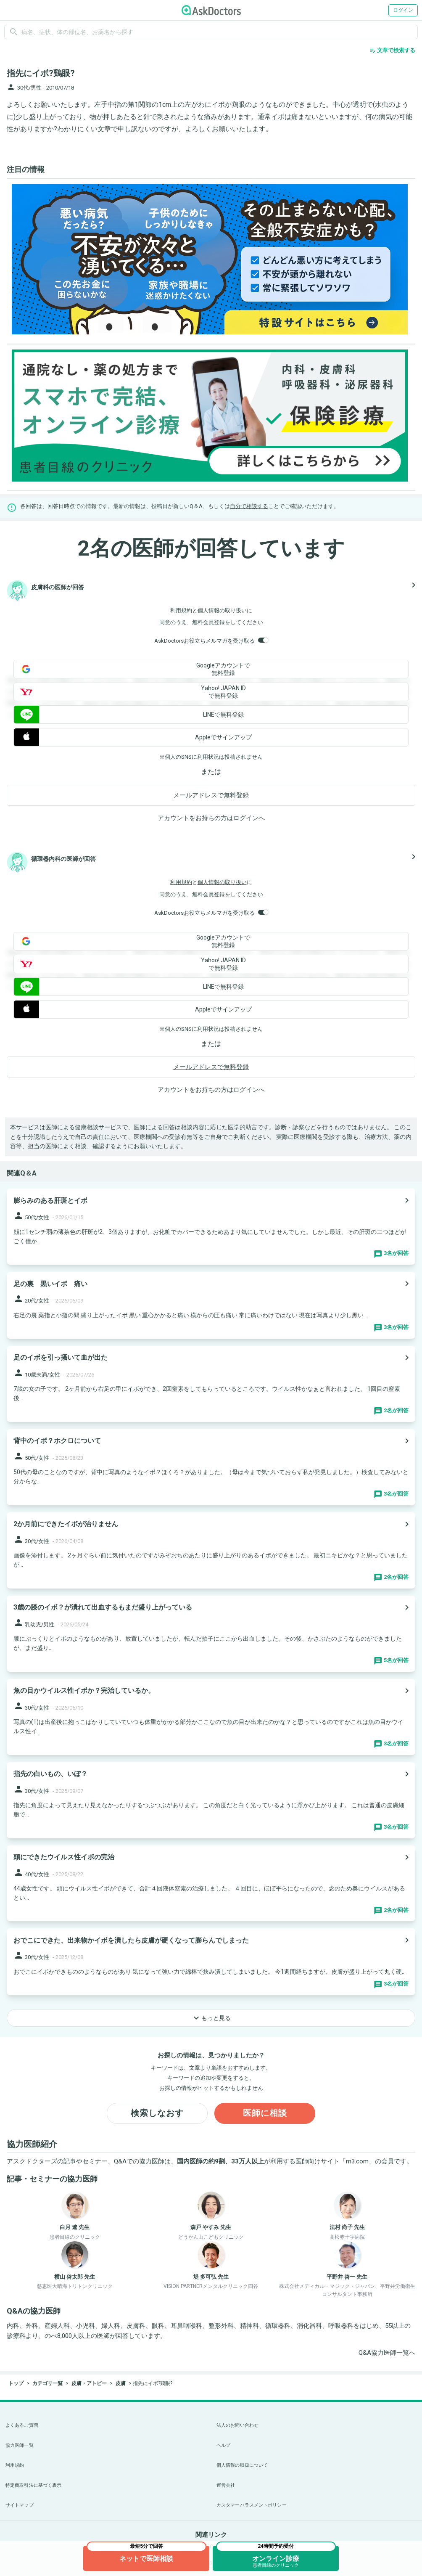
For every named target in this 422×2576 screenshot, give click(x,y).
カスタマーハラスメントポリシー (251, 2505)
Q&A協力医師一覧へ (387, 2353)
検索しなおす (157, 2113)
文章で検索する (392, 50)
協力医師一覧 (19, 2445)
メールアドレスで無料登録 (211, 795)
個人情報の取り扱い (222, 610)
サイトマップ (19, 2505)
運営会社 (225, 2485)
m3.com (357, 2161)
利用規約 (181, 610)
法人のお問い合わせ (237, 2425)
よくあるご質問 (21, 2425)
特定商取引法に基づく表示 (33, 2485)
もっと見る (211, 2018)
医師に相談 (265, 2113)
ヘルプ (223, 2445)
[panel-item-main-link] (211, 1226)
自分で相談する (249, 506)
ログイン (403, 10)
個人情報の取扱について (242, 2465)
